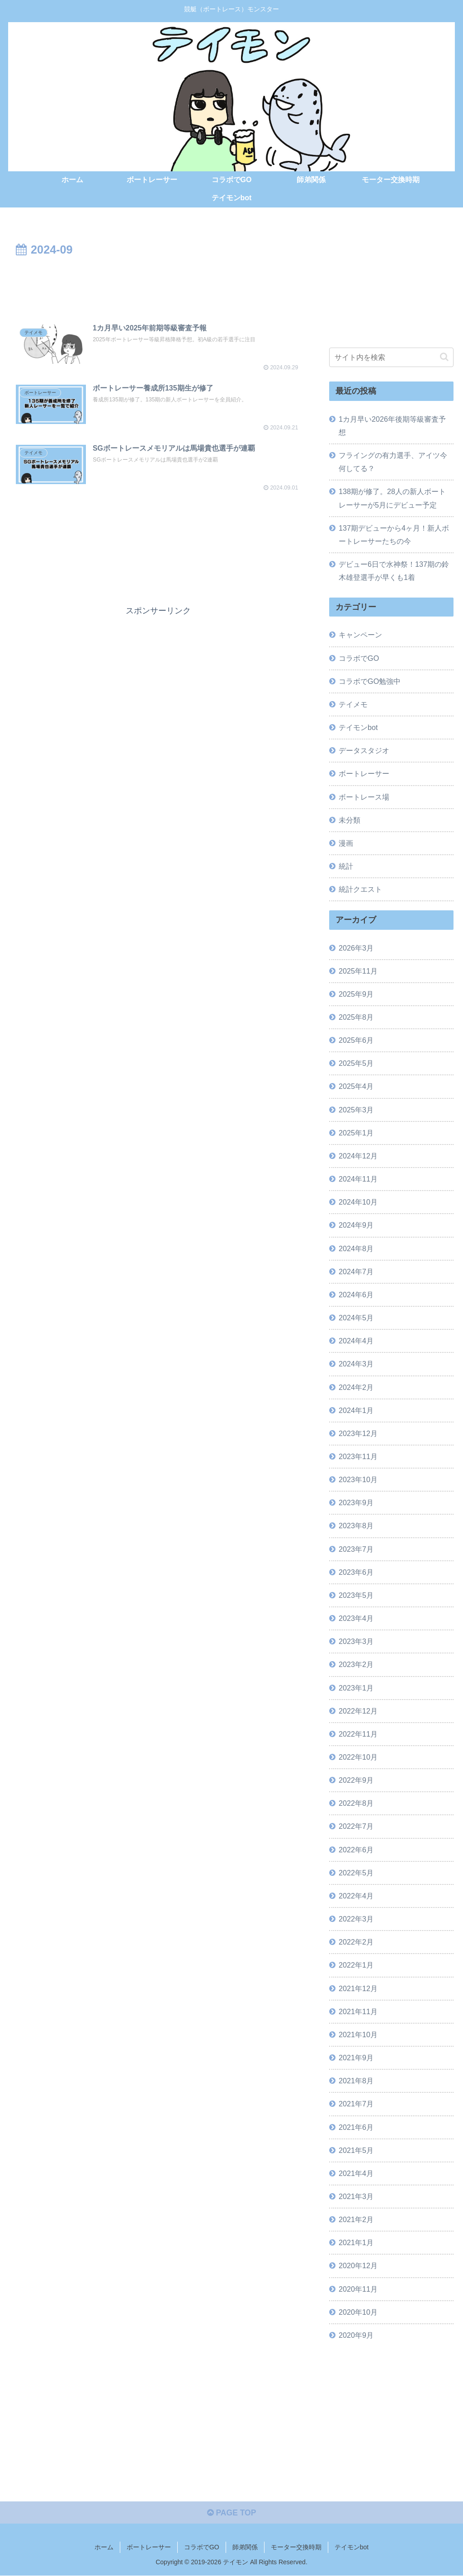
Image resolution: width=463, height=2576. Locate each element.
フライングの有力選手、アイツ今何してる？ (393, 461)
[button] (444, 357)
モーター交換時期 (296, 2548)
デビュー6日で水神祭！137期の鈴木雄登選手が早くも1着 (394, 570)
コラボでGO (201, 2548)
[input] (391, 357)
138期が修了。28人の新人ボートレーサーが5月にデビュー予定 (392, 498)
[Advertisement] (158, 286)
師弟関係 (245, 2548)
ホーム (103, 2548)
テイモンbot (352, 2548)
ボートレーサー (149, 2548)
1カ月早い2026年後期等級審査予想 (392, 425)
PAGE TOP (231, 2513)
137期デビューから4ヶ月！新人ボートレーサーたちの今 (394, 534)
